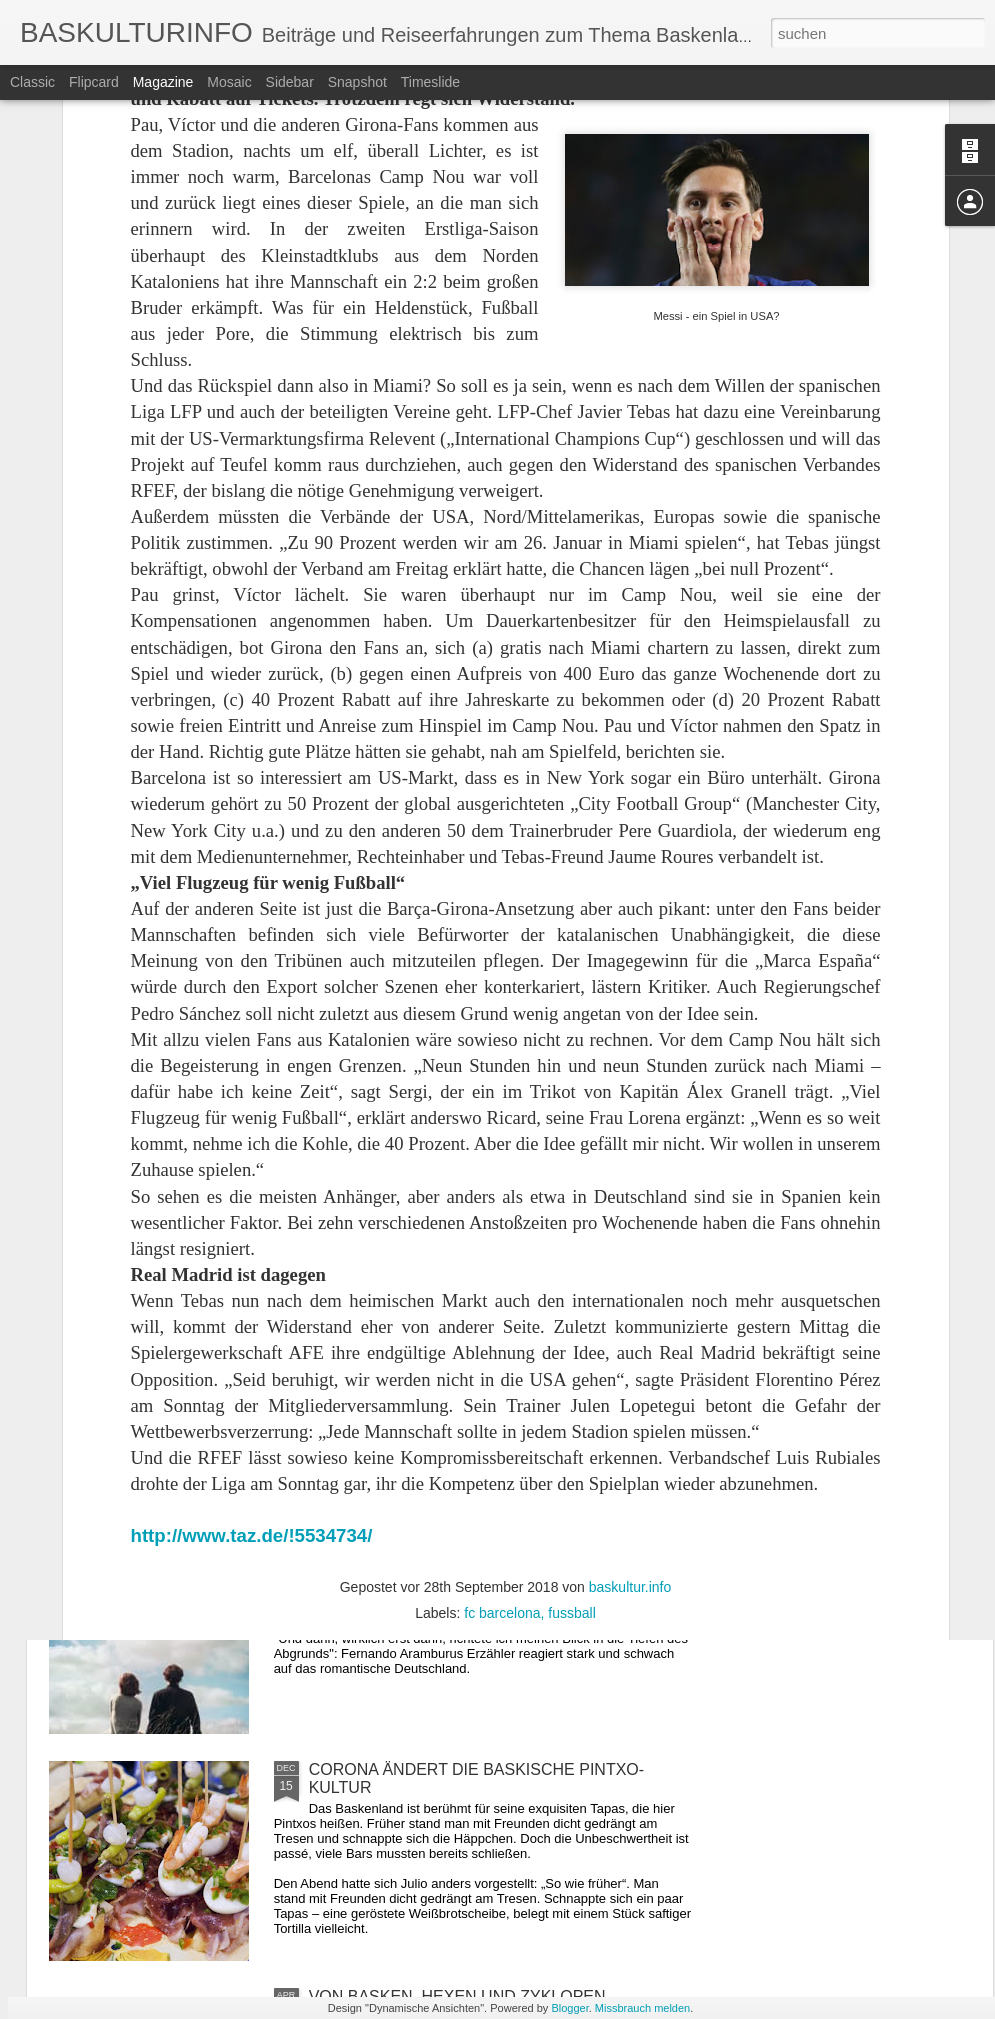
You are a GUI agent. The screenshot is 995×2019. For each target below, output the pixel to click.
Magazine (163, 82)
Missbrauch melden (642, 2008)
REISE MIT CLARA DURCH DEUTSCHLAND (470, 1542)
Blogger (569, 2008)
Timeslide (430, 82)
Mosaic (229, 82)
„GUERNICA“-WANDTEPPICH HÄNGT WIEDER (482, 1315)
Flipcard (94, 82)
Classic (32, 82)
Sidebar (290, 82)
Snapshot (357, 82)
